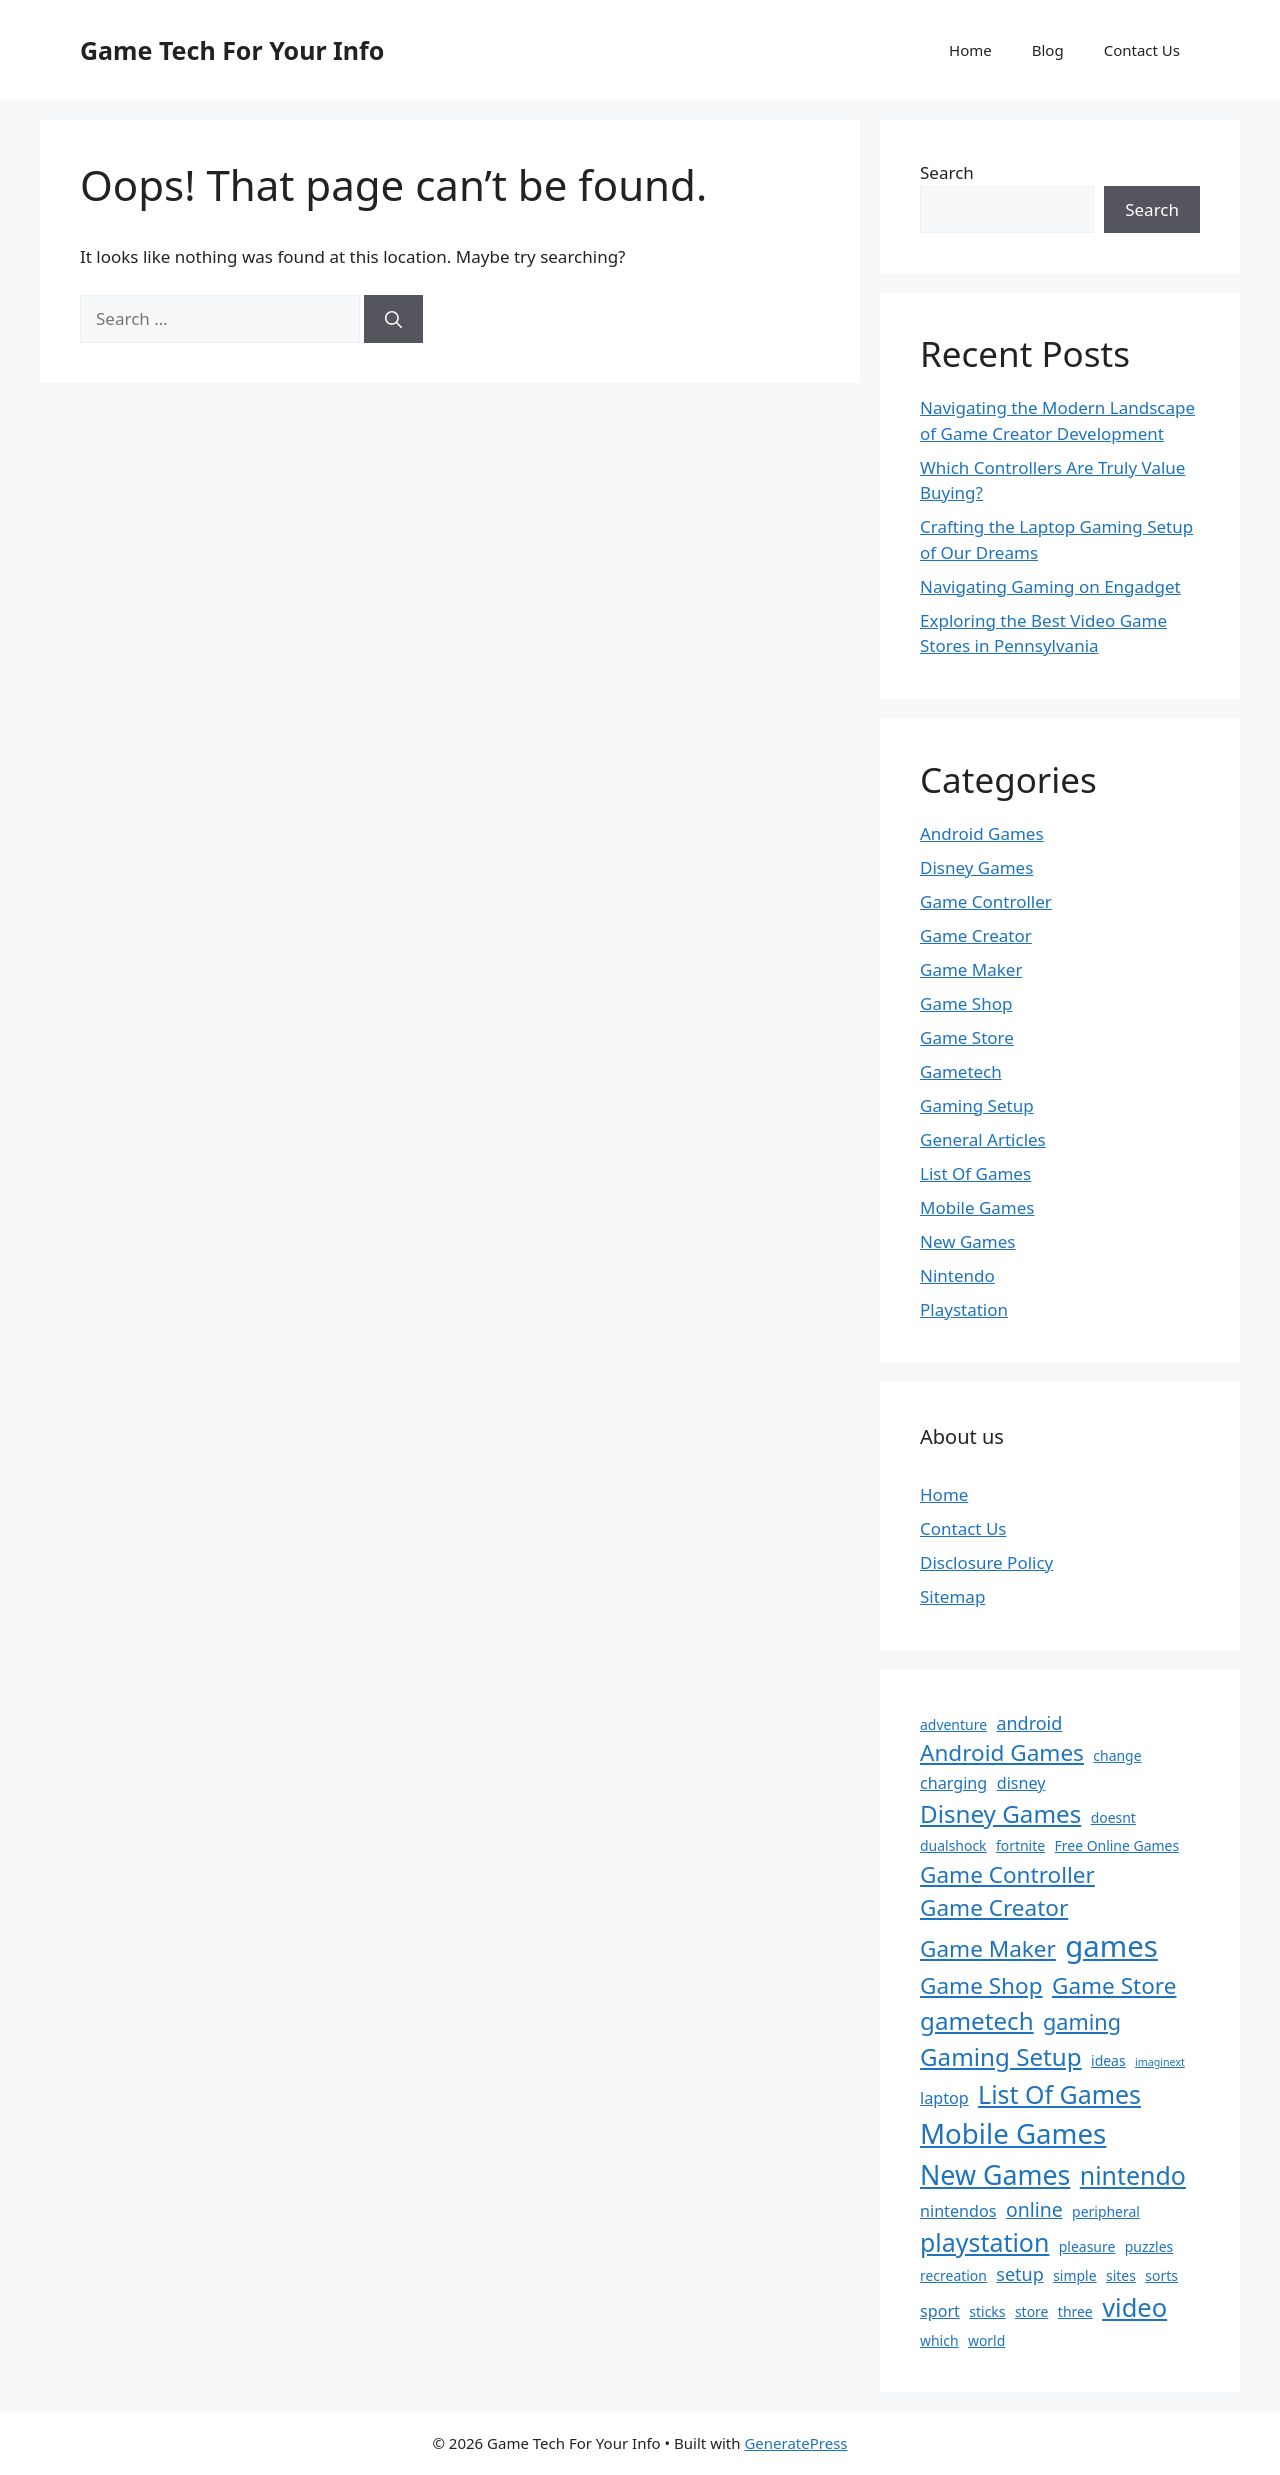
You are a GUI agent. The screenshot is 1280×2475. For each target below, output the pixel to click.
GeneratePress (795, 2443)
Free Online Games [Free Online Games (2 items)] (1117, 1845)
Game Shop (966, 1003)
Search (947, 172)
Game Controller (986, 901)
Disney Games (976, 867)
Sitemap (952, 1596)
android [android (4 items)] (1029, 1723)
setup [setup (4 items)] (1019, 2274)
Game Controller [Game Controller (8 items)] (1007, 1874)
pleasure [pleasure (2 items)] (1087, 2246)
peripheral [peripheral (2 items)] (1106, 2211)
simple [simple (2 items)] (1074, 2275)
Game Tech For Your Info (232, 50)
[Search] (393, 319)
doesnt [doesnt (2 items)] (1113, 1817)
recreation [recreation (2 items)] (953, 2275)
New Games (968, 1241)
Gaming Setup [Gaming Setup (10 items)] (1001, 2056)
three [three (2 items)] (1075, 2311)
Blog (1048, 50)
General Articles (983, 1139)
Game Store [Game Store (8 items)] (1114, 1985)
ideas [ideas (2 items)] (1108, 2060)
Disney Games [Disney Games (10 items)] (1000, 1813)
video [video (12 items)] (1134, 2307)
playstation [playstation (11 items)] (984, 2242)
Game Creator (976, 935)
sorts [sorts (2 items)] (1161, 2275)
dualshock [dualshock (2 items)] (953, 1845)
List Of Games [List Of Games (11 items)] (1059, 2094)
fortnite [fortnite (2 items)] (1020, 1845)
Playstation (964, 1309)
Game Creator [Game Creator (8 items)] (994, 1907)
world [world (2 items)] (986, 2340)
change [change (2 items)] (1117, 1755)
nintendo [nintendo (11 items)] (1133, 2175)
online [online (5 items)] (1034, 2209)
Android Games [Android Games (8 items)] (1002, 1752)
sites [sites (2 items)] (1121, 2275)
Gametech (961, 1071)
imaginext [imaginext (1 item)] (1160, 2062)
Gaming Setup (977, 1105)
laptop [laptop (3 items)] (944, 2098)
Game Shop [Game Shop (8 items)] (981, 1985)
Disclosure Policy (986, 1562)
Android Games (982, 833)
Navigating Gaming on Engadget (1050, 586)
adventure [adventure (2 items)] (953, 1724)
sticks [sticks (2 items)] (987, 2311)
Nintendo (957, 1275)
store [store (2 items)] (1032, 2311)
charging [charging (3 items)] (953, 1783)
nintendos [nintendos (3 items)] (958, 2211)
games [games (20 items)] (1111, 1946)
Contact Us (1142, 50)
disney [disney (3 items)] (1021, 1783)
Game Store (967, 1037)
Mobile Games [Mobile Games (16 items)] (1013, 2133)
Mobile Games (977, 1207)
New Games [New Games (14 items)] (995, 2174)
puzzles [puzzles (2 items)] (1149, 2246)
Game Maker (971, 969)
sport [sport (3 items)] (940, 2311)
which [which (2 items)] (939, 2340)
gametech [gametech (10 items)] (977, 2020)
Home (970, 50)
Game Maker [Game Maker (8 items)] (988, 1948)
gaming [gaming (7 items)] (1082, 2021)
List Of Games (975, 1173)
